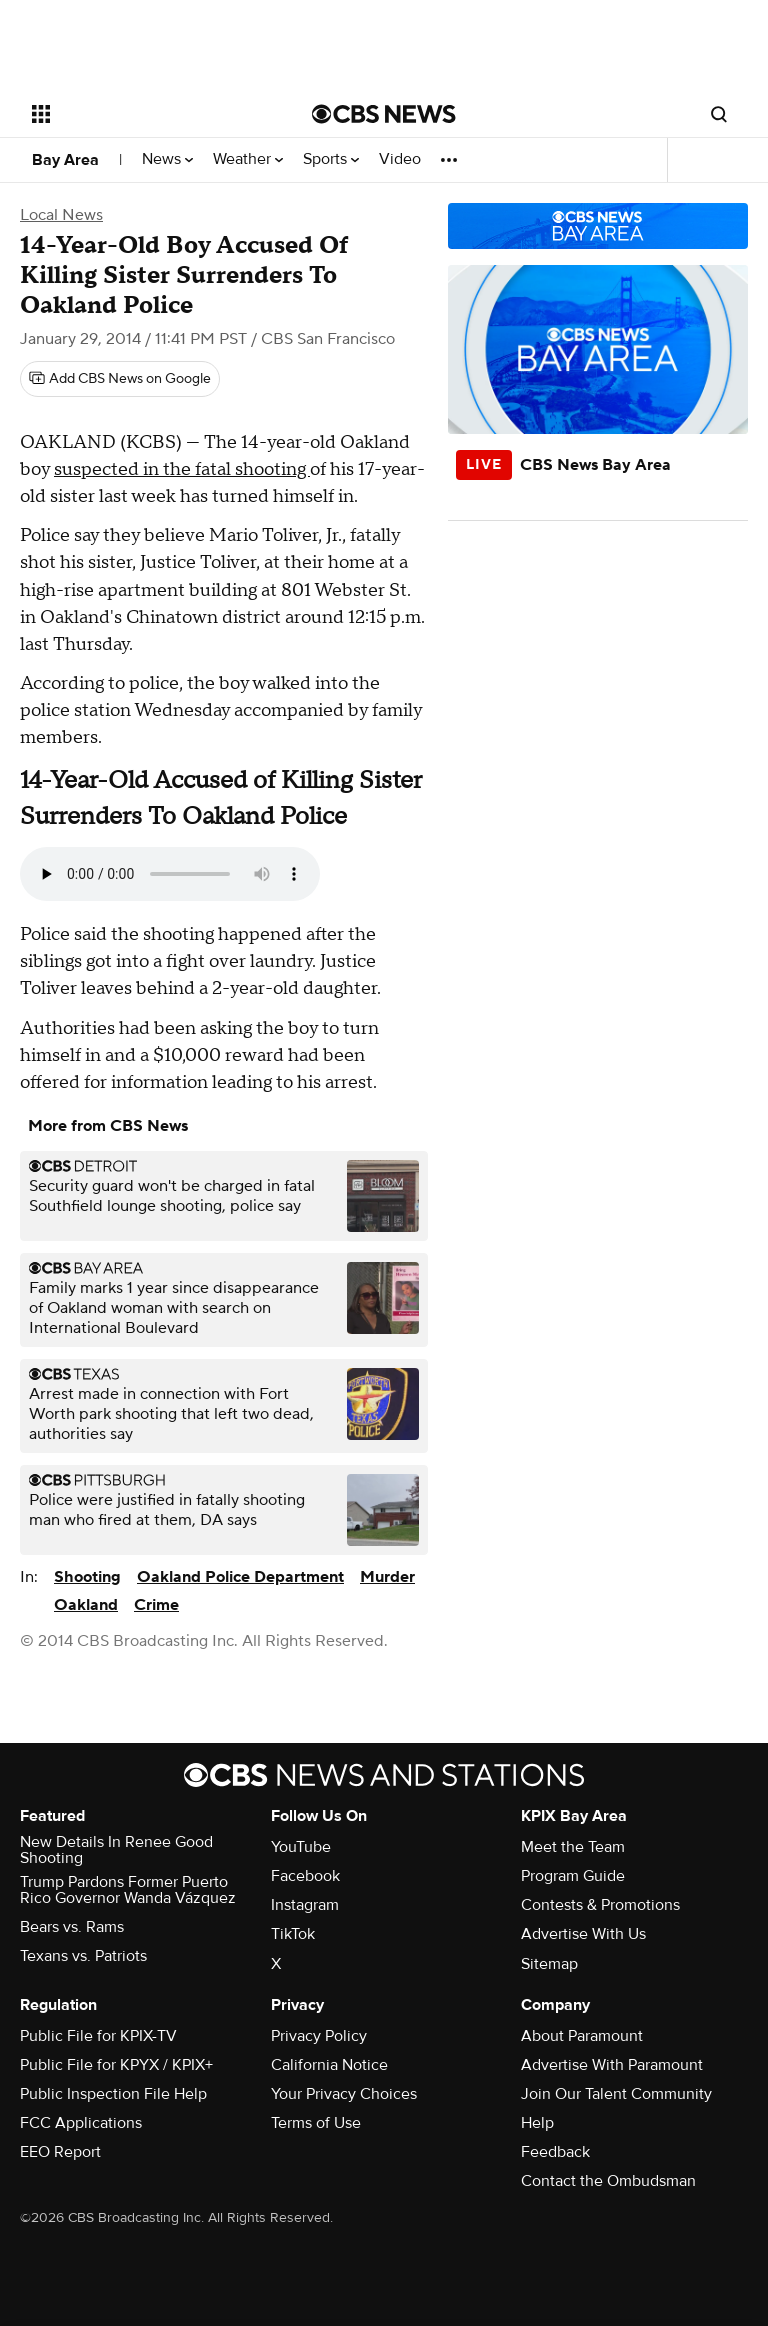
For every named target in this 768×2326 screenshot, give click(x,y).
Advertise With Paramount (612, 2065)
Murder (387, 1577)
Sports (331, 159)
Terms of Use (316, 2123)
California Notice (329, 2065)
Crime (156, 1605)
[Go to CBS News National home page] (384, 114)
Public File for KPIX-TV (98, 2036)
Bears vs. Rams (72, 1927)
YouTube (301, 1847)
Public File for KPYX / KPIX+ (116, 2065)
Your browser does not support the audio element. (170, 874)
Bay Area (65, 160)
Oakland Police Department (240, 1577)
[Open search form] (719, 114)
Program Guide (573, 1876)
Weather (248, 159)
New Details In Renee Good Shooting (116, 1850)
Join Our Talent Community (616, 2094)
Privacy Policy (319, 2036)
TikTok (293, 1934)
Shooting (87, 1577)
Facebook (305, 1876)
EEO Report (60, 2152)
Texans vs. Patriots (83, 1956)
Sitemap (549, 1964)
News (167, 159)
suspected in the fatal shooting (182, 469)
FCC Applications (81, 2123)
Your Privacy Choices (344, 2094)
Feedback (555, 2152)
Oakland (86, 1605)
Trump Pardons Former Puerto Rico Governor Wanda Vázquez (128, 1890)
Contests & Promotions (600, 1905)
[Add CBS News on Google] (120, 379)
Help (537, 2123)
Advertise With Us (583, 1934)
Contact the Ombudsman (608, 2181)
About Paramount (582, 2036)
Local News (61, 215)
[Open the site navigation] (149, 114)
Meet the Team (573, 1847)
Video (400, 159)
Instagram (305, 1905)
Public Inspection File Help (113, 2094)
